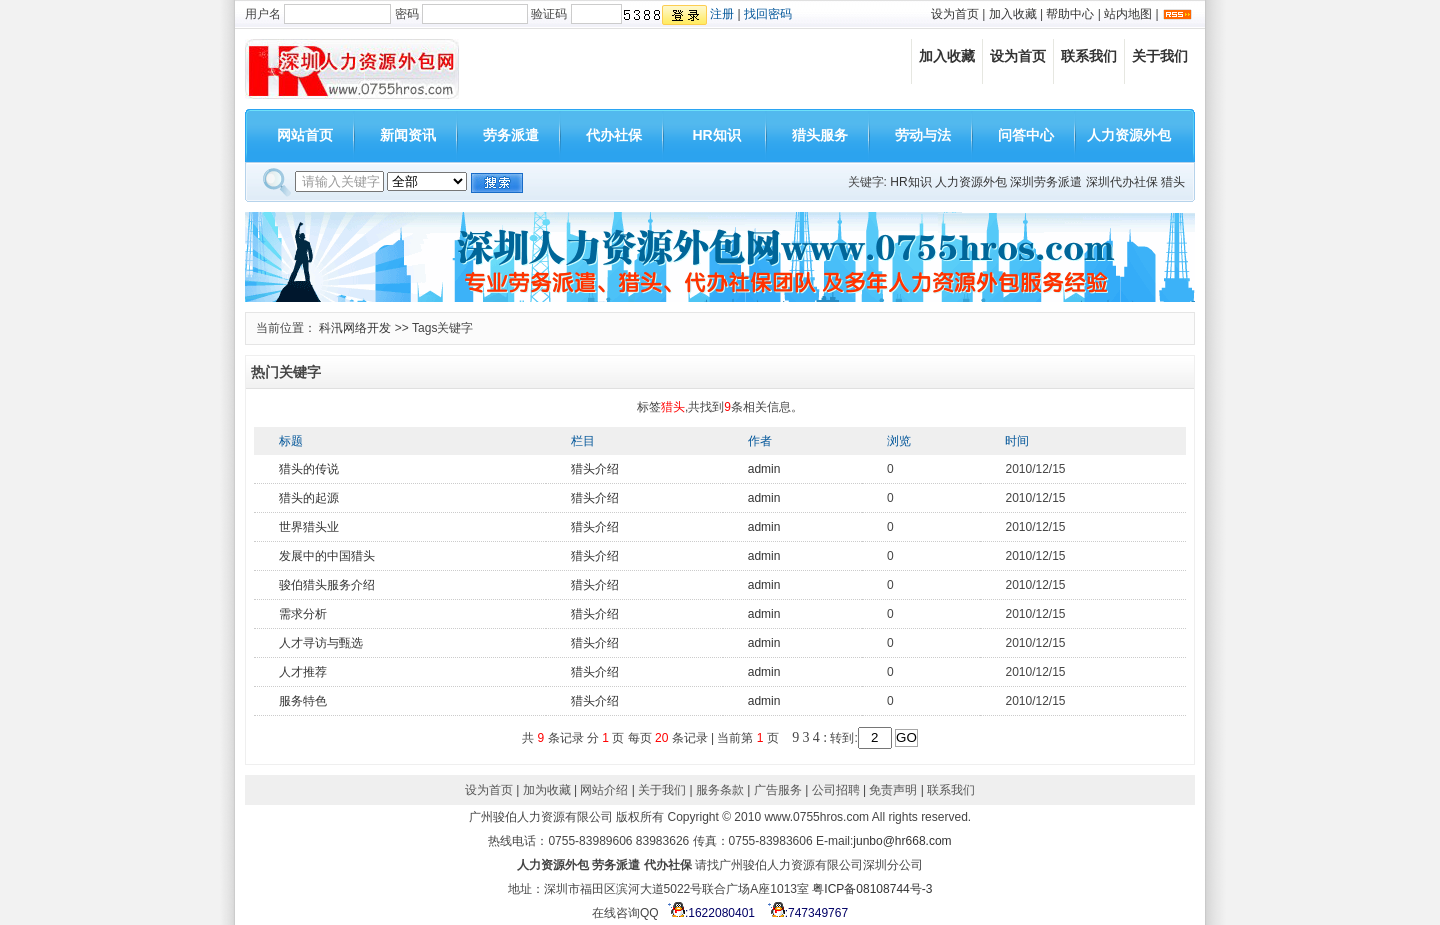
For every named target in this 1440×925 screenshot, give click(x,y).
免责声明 (893, 790)
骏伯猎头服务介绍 (327, 585)
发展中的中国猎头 (327, 556)
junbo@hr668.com (902, 841)
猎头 (1173, 182)
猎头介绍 (595, 469)
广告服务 (778, 790)
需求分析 (303, 614)
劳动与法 (923, 135)
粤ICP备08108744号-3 (872, 889)
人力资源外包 (1129, 135)
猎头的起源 (309, 498)
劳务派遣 (511, 135)
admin (764, 469)
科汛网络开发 (355, 328)
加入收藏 (1013, 14)
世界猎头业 (309, 527)
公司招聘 (836, 790)
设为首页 (955, 14)
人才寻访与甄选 (321, 643)
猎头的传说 (309, 469)
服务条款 (720, 790)
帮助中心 (1070, 14)
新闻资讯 (408, 135)
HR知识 (716, 135)
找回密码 (768, 14)
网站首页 (305, 135)
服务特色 (303, 701)
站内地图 (1128, 14)
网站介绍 (604, 790)
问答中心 (1026, 135)
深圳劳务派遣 (1046, 182)
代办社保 (614, 135)
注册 (722, 14)
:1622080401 (708, 913)
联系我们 (1089, 56)
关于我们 (1160, 56)
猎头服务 (820, 135)
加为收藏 (547, 790)
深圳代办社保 (1122, 182)
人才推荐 (303, 672)
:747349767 (805, 913)
